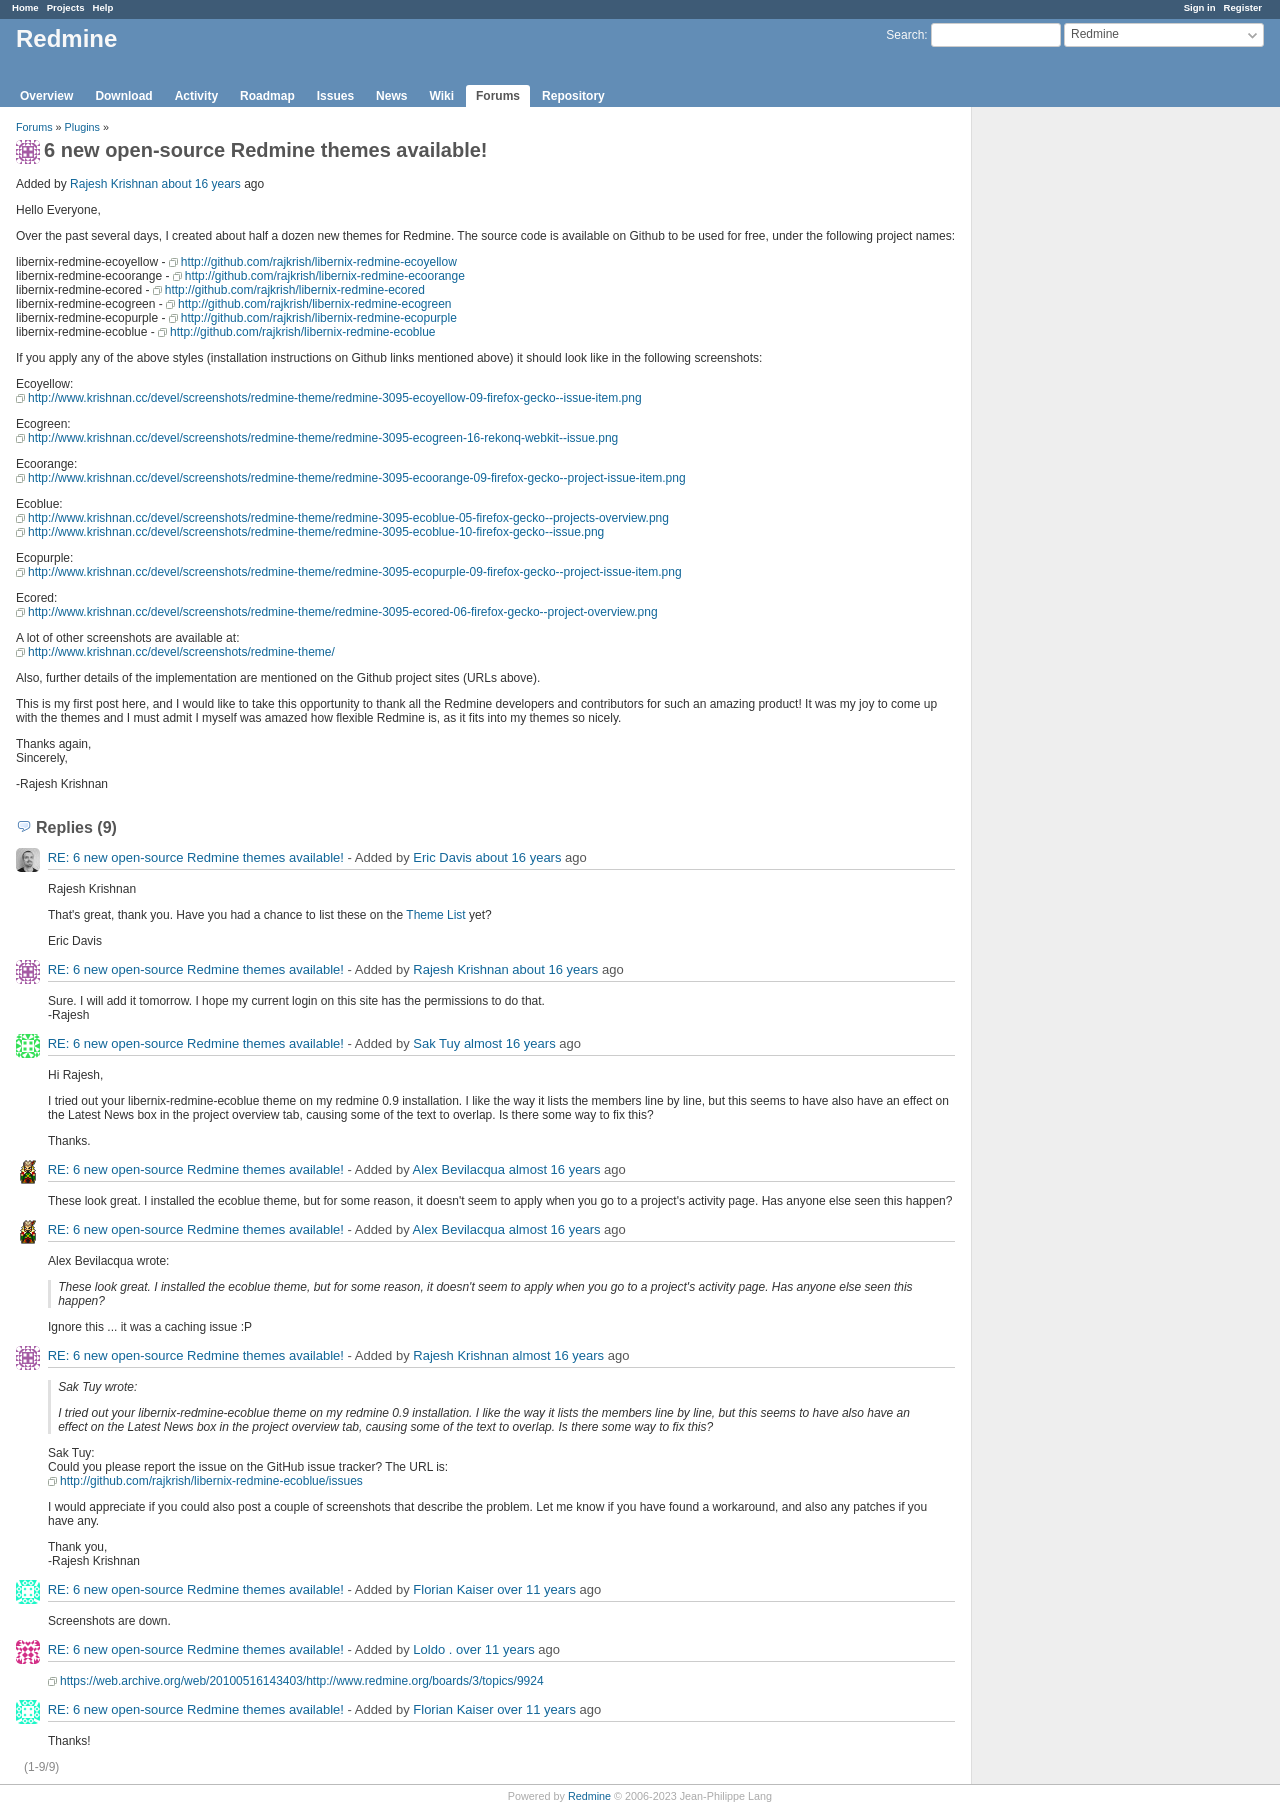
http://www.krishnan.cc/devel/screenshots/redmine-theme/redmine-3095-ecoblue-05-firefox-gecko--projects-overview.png (348, 518)
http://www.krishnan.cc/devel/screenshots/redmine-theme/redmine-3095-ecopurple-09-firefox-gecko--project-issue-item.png (355, 572)
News (391, 96)
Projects (66, 7)
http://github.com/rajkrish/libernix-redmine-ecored (295, 290)
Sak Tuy (436, 1043)
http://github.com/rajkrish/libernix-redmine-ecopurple (319, 318)
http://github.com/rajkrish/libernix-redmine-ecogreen (314, 304)
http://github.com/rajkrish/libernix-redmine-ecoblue (302, 332)
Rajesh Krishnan (114, 184)
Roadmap (267, 96)
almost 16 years (510, 1043)
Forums (498, 96)
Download (123, 96)
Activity (196, 96)
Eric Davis (442, 857)
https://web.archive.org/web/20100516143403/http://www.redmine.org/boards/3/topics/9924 (302, 1681)
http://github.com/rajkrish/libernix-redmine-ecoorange (325, 276)
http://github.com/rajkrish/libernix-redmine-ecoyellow (319, 262)
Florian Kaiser (453, 1589)
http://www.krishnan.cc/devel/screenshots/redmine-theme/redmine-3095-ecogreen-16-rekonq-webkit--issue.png (323, 438)
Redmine (589, 1796)
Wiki (441, 96)
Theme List (435, 915)
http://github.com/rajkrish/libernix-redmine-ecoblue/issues (211, 1481)
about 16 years (200, 184)
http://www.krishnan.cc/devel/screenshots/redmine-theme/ (181, 652)
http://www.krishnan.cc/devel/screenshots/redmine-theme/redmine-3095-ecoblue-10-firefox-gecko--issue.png (316, 532)
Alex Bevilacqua (459, 1169)
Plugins (82, 127)
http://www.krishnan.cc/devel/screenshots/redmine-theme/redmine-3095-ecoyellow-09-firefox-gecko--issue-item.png (335, 398)
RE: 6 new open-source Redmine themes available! (196, 857)
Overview (46, 96)
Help (103, 7)
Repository (573, 96)
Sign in (1200, 7)
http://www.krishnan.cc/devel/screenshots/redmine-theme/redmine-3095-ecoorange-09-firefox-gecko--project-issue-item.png (357, 478)
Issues (335, 96)
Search (905, 35)
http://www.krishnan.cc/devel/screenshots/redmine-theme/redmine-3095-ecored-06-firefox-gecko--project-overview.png (343, 612)
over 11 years (536, 1589)
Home (25, 7)
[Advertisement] (1072, 421)
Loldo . (432, 1649)
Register (1243, 7)
